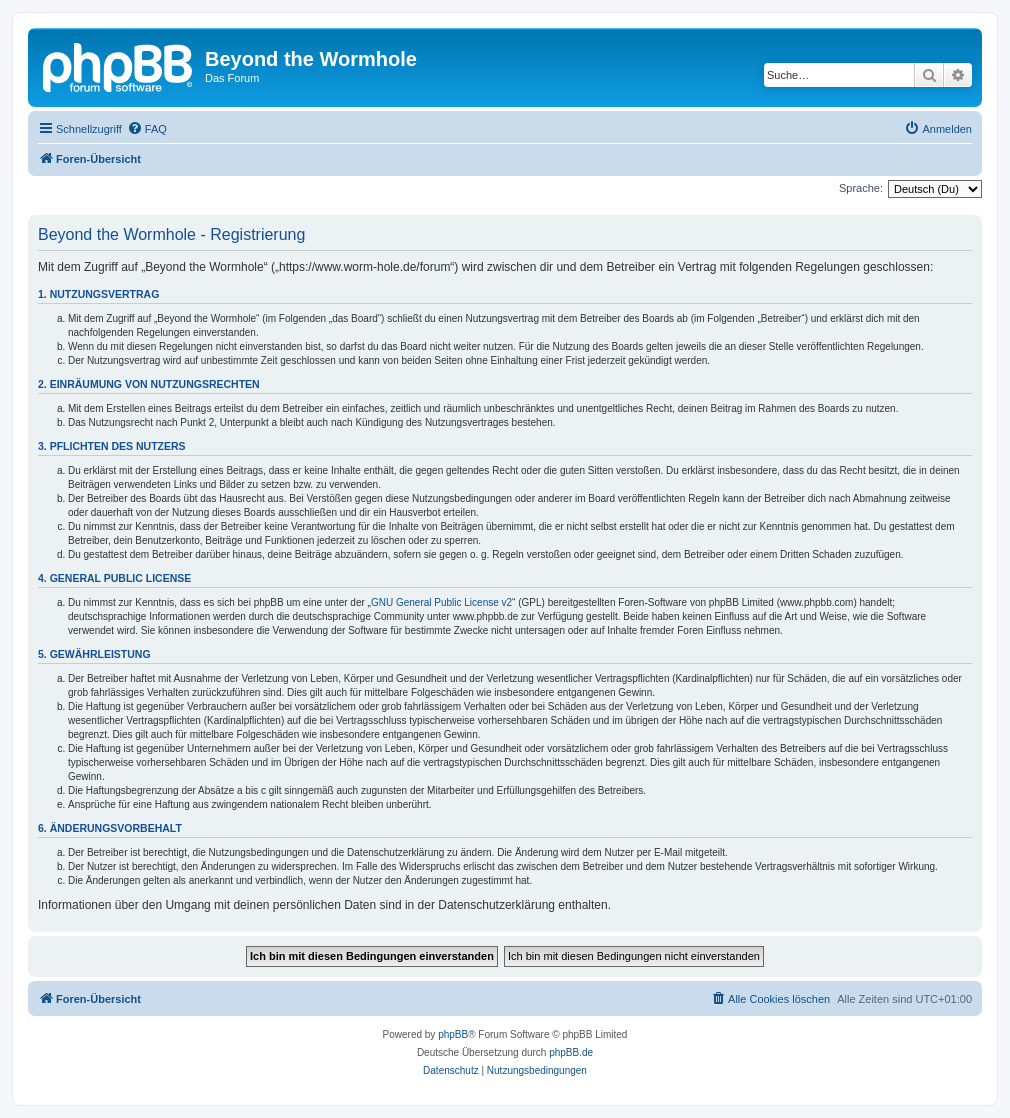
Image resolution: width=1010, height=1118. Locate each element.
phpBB (453, 1034)
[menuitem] (147, 129)
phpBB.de (571, 1052)
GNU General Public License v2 (441, 602)
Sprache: (861, 188)
